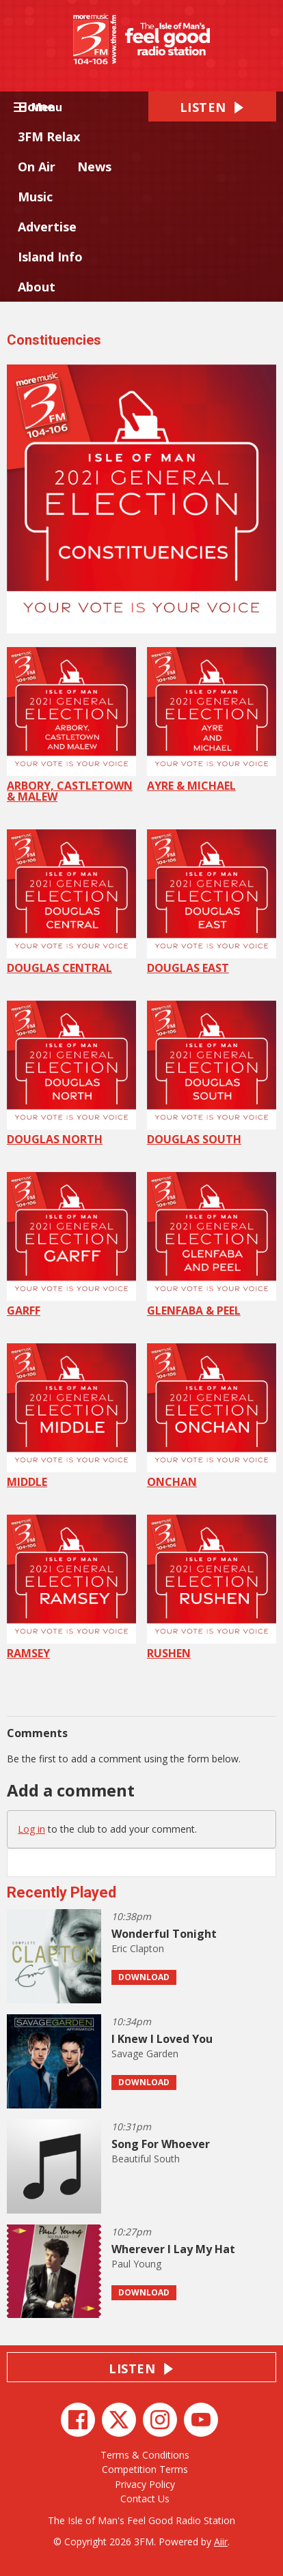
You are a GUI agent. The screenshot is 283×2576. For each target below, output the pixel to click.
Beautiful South (145, 2158)
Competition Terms (145, 2469)
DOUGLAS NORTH (71, 1074)
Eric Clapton (137, 1948)
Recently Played (61, 1892)
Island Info (50, 256)
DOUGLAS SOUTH (211, 1074)
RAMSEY (71, 1588)
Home (36, 106)
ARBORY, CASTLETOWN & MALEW (71, 725)
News (94, 166)
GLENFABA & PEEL (211, 1245)
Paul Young (136, 2263)
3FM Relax (49, 136)
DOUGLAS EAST (211, 902)
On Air (36, 166)
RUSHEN (211, 1588)
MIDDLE (71, 1416)
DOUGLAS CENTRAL (71, 902)
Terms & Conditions (144, 2454)
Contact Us (145, 2498)
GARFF (71, 1245)
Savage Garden (144, 2053)
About (36, 286)
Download (144, 1977)
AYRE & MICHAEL (211, 720)
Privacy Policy (145, 2484)
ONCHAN (211, 1416)
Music (35, 196)
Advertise (47, 226)
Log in (31, 1828)
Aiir (221, 2541)
